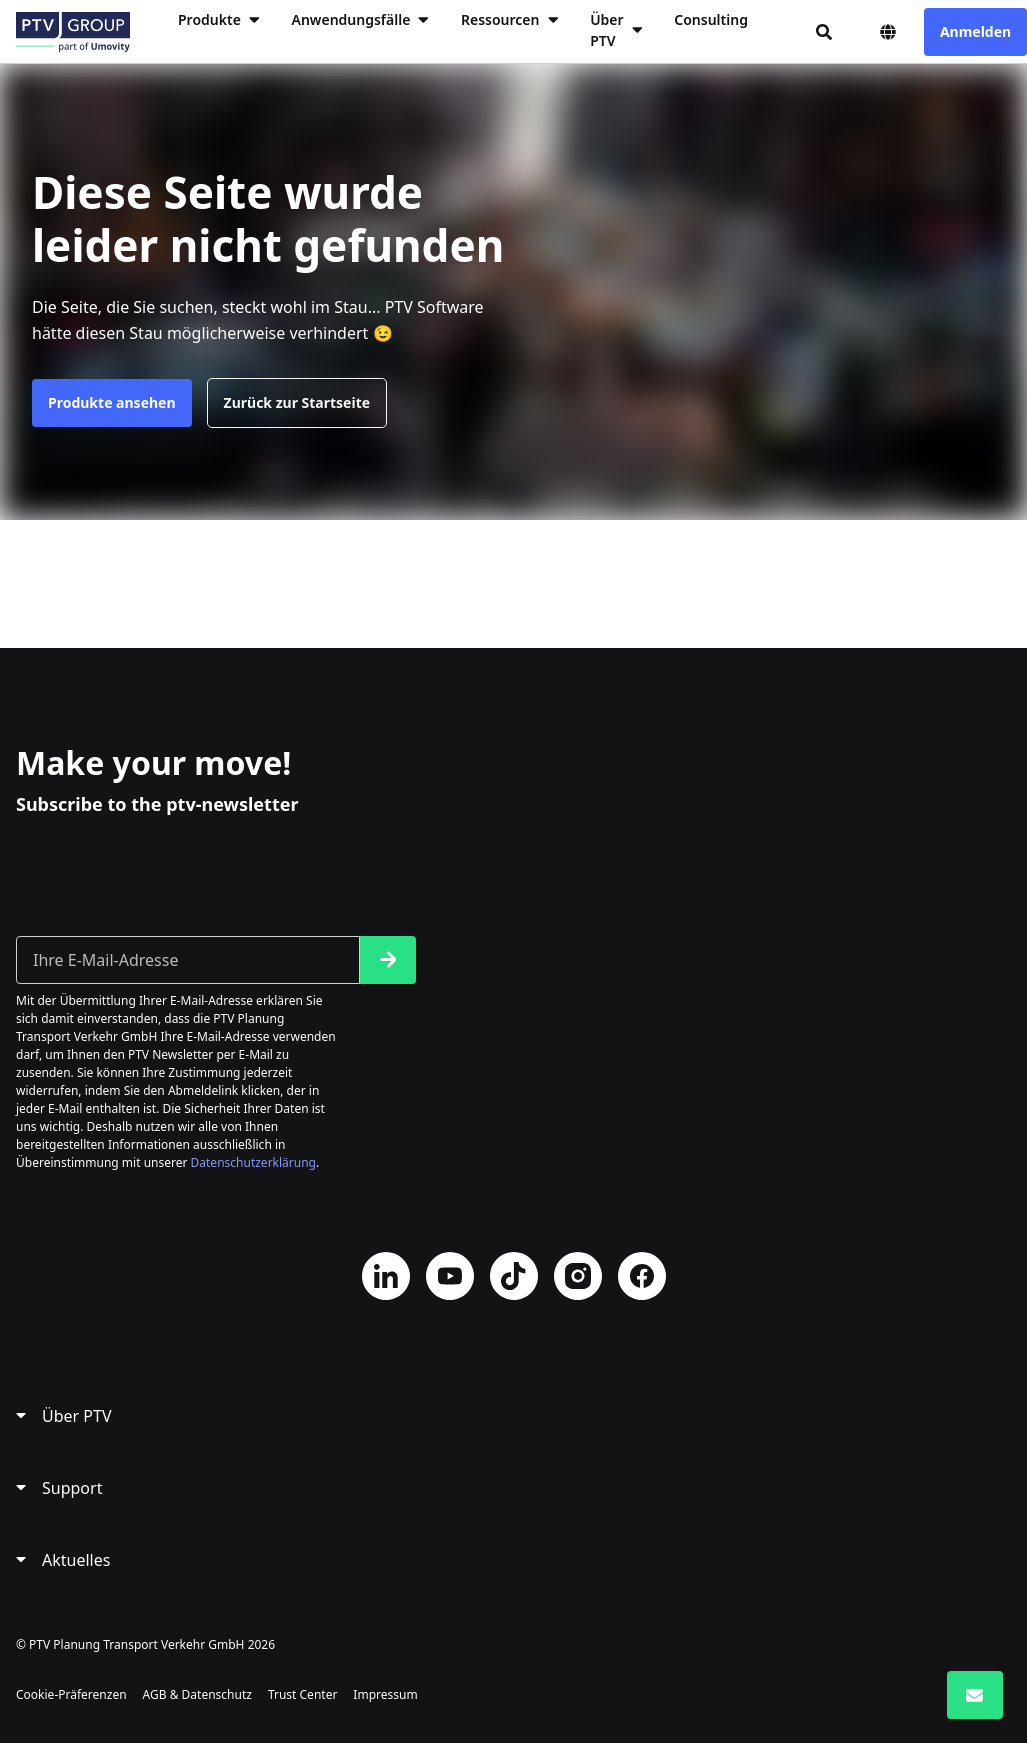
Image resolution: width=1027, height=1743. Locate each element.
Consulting (711, 19)
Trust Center (302, 1694)
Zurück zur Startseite (297, 402)
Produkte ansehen (112, 402)
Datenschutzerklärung (253, 1162)
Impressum (385, 1694)
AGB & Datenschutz (197, 1694)
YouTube (450, 1276)
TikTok (514, 1276)
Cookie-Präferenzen (71, 1694)
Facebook (642, 1276)
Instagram (578, 1276)
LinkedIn (386, 1276)
